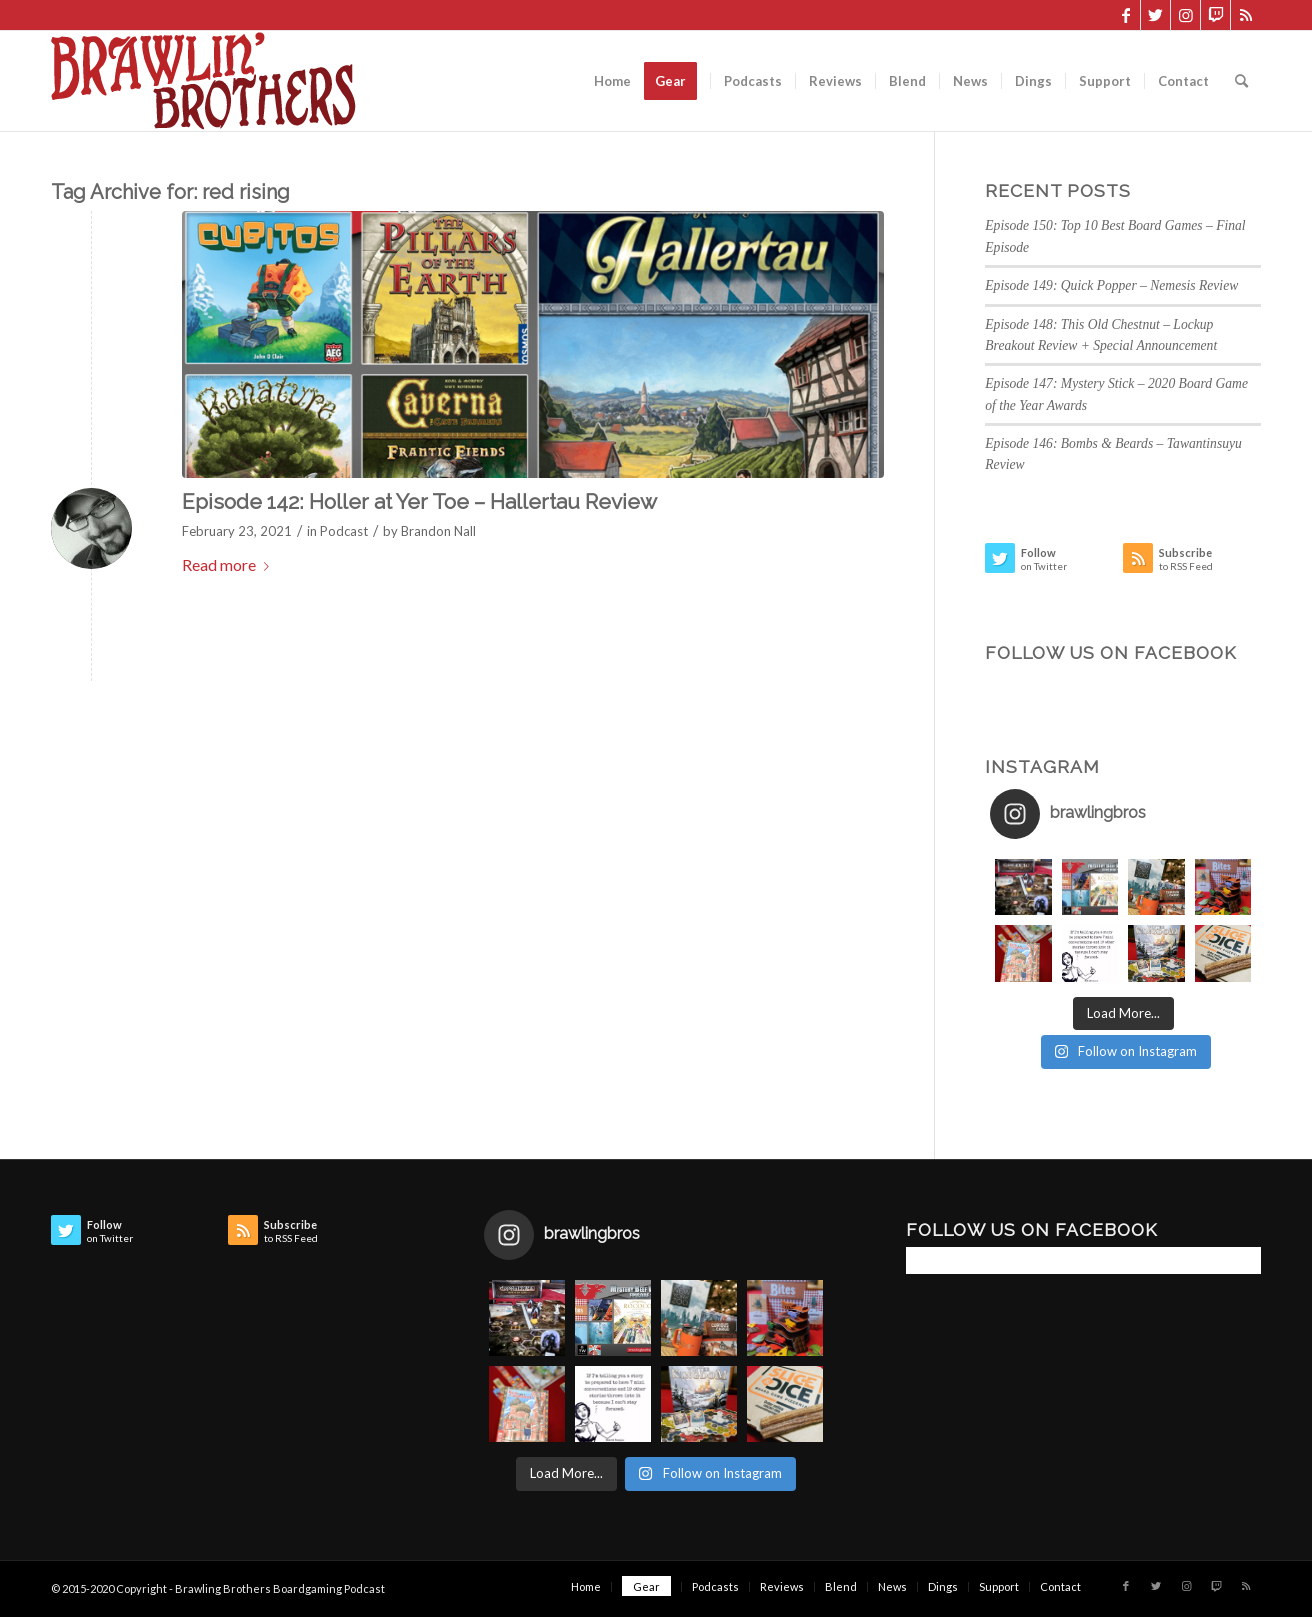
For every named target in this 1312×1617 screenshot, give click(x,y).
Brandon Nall (438, 531)
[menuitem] (612, 81)
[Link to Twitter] (1155, 15)
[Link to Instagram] (1185, 15)
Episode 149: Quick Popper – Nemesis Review (1111, 285)
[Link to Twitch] (1215, 15)
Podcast (344, 531)
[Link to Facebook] (1125, 15)
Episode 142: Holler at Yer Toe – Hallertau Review (419, 501)
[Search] (1241, 81)
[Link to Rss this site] (1246, 15)
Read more (229, 564)
